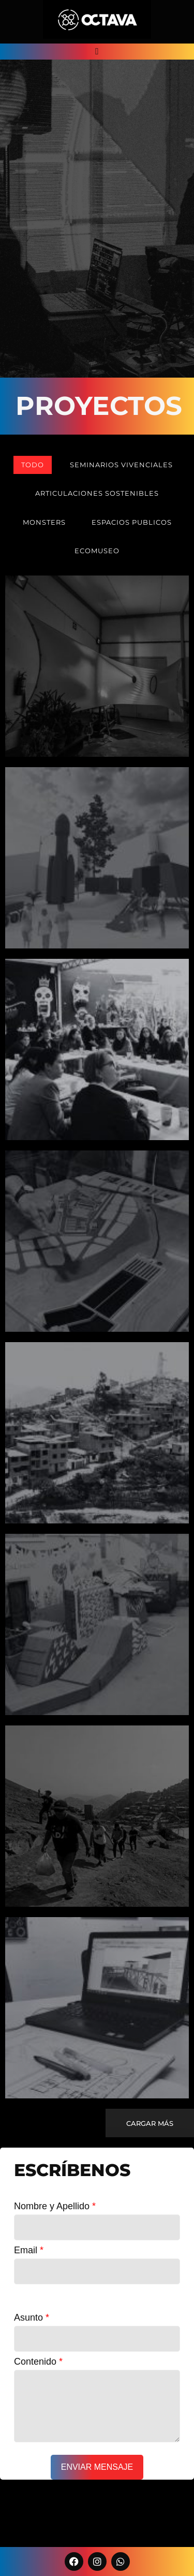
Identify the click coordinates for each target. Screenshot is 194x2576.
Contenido (38, 2361)
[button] (97, 52)
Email (28, 2250)
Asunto (31, 2317)
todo (32, 464)
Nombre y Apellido (55, 2206)
